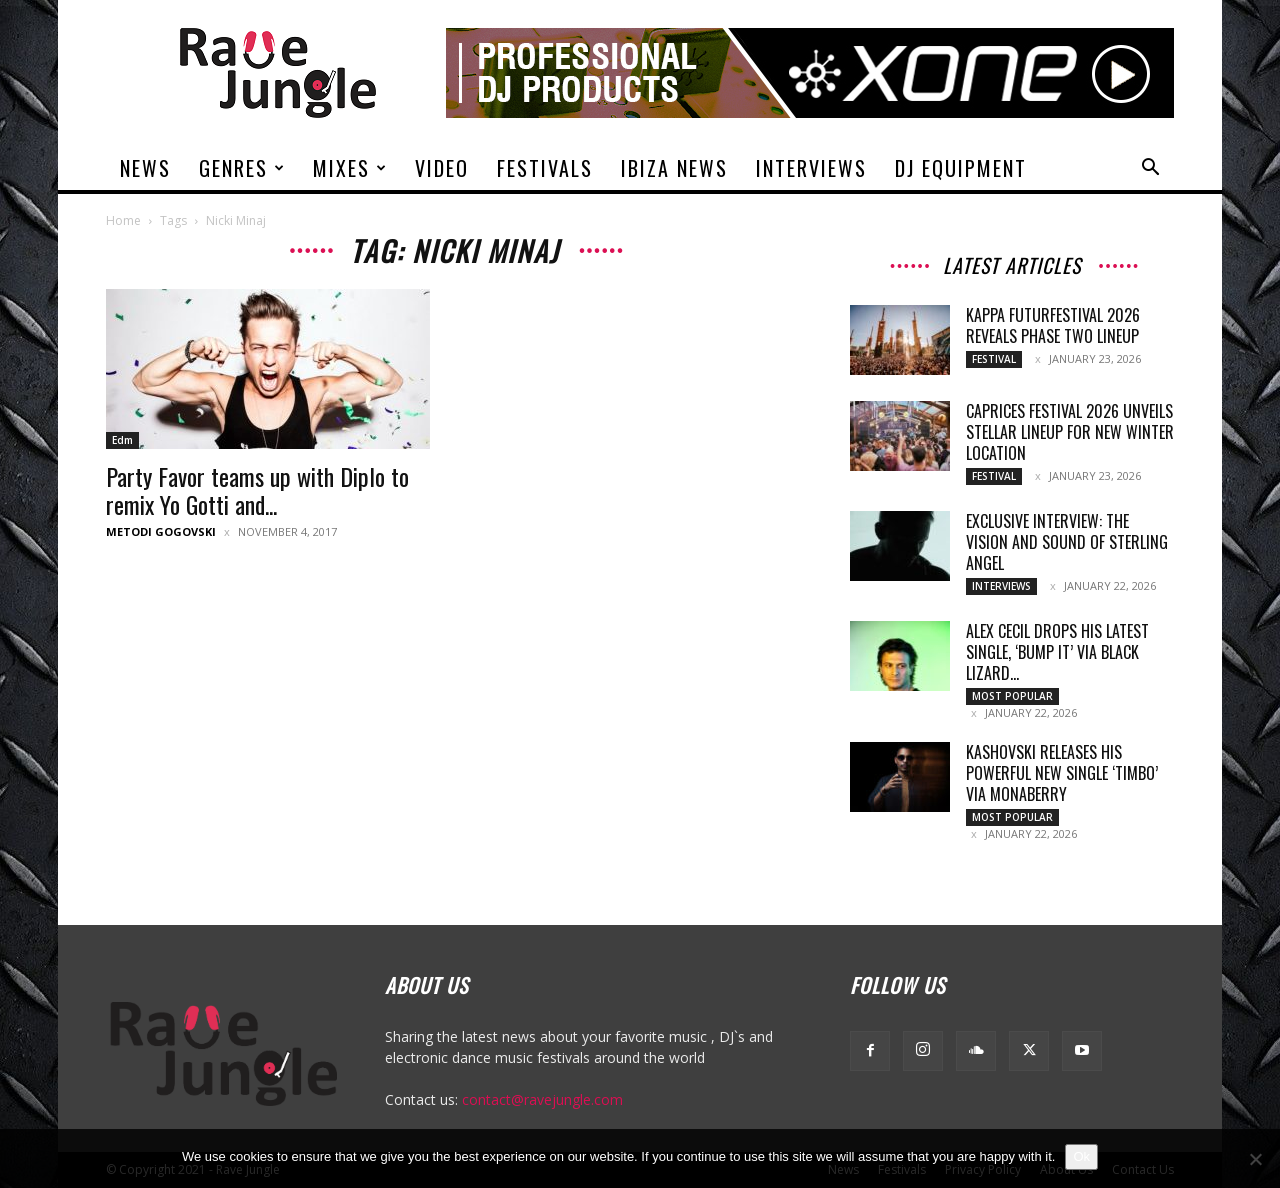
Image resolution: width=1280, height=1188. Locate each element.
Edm (122, 440)
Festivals (545, 168)
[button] (1150, 169)
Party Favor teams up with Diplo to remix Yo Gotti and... (257, 490)
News (145, 168)
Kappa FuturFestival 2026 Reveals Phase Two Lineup (1053, 325)
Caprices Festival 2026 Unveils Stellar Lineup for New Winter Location (1070, 432)
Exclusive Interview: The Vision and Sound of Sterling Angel (1067, 542)
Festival (994, 359)
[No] (1255, 1159)
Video (442, 168)
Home (123, 220)
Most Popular (1012, 696)
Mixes (350, 168)
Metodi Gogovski (161, 531)
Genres (242, 168)
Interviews (811, 168)
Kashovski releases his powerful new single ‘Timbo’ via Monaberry (1062, 773)
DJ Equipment (961, 168)
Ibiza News (674, 168)
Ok (1081, 1156)
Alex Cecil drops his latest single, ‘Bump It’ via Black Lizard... (1057, 652)
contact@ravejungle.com (542, 1099)
